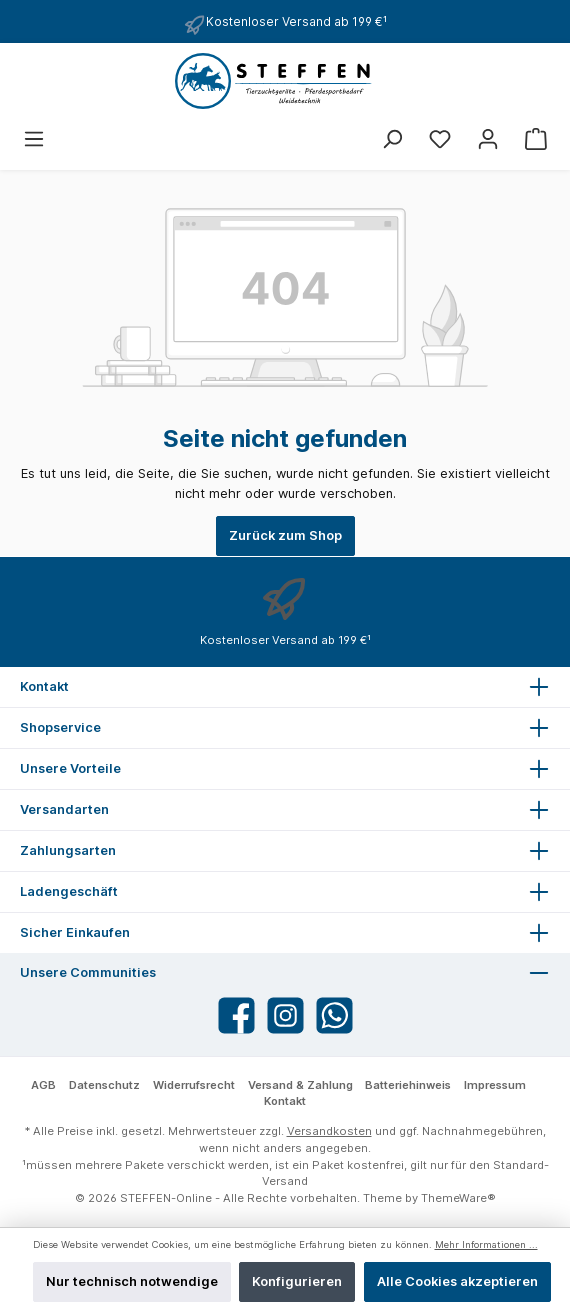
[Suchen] (392, 139)
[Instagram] (285, 1015)
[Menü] (34, 139)
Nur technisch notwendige (132, 1281)
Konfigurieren (297, 1281)
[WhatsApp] (334, 1015)
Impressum (495, 1085)
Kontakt (285, 1101)
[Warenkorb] (536, 139)
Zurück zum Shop (285, 535)
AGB (43, 1085)
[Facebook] (236, 1015)
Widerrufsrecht (194, 1085)
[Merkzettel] (440, 139)
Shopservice (60, 727)
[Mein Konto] (488, 139)
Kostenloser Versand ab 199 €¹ (296, 21)
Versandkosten (329, 1131)
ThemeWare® (458, 1198)
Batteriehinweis (408, 1085)
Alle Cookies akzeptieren (457, 1281)
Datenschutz (104, 1085)
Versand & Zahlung (300, 1085)
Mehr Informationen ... (486, 1244)
